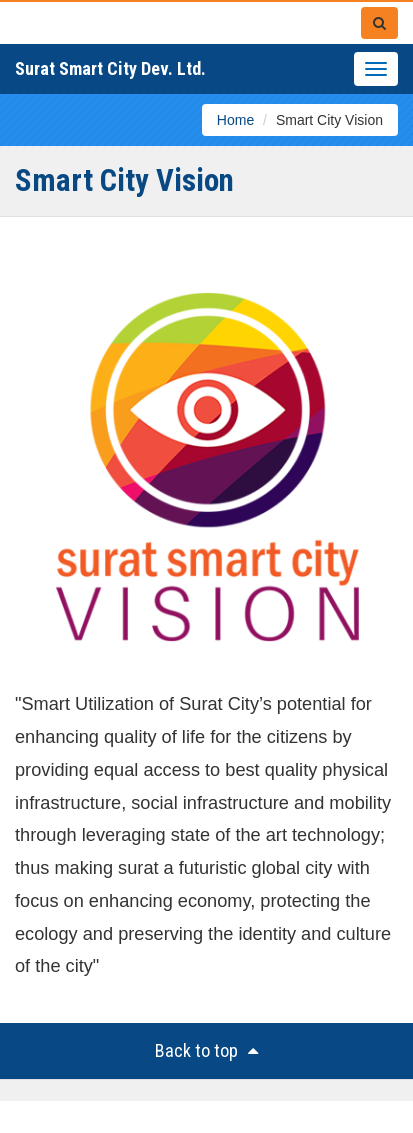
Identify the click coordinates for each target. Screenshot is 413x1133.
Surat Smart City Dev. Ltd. (110, 68)
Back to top (206, 1050)
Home (235, 120)
